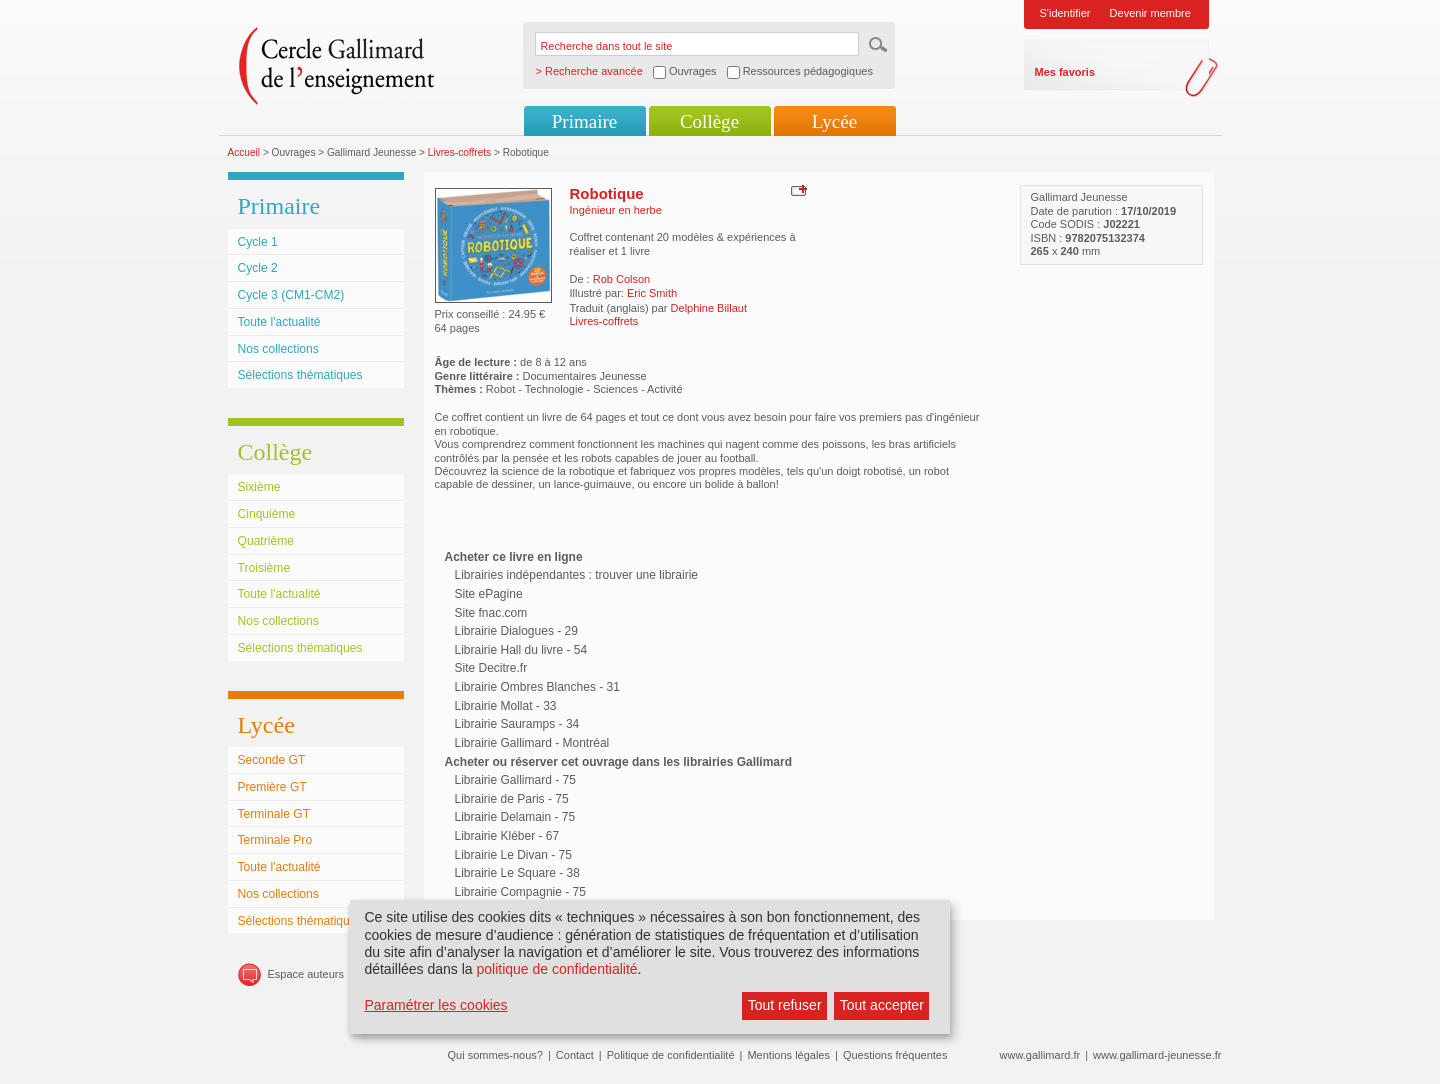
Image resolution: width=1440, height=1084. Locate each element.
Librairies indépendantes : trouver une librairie (576, 575)
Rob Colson (621, 279)
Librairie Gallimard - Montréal (532, 743)
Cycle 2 (258, 268)
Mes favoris (1065, 72)
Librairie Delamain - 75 (515, 817)
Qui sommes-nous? (495, 1055)
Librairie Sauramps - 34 (517, 724)
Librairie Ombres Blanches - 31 (537, 687)
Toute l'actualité (279, 322)
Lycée (834, 121)
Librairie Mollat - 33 (506, 706)
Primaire (584, 121)
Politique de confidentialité (671, 1055)
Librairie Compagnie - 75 (520, 892)
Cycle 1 (258, 242)
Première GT (272, 787)
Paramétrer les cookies (435, 1005)
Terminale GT (274, 814)
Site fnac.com (491, 613)
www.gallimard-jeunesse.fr (1157, 1055)
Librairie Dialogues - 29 (516, 631)
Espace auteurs (306, 974)
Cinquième (267, 514)
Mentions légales (788, 1055)
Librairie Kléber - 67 (507, 836)
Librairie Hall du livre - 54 (521, 650)
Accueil (244, 152)
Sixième (259, 487)
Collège (709, 121)
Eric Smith (652, 293)
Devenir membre (1150, 13)
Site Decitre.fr (491, 668)
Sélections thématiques (300, 375)
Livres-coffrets (459, 152)
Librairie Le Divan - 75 (513, 855)
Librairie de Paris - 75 (512, 799)
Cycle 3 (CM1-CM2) (291, 295)
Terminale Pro (275, 840)
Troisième (264, 568)
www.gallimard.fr (1040, 1055)
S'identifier (1065, 13)
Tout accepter (882, 1005)
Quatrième (266, 541)
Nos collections (278, 349)
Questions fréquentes (895, 1055)
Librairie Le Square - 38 (517, 873)
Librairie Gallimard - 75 (515, 780)
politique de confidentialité (556, 969)
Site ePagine (489, 594)
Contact (575, 1055)
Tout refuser (785, 1005)
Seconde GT (272, 760)
